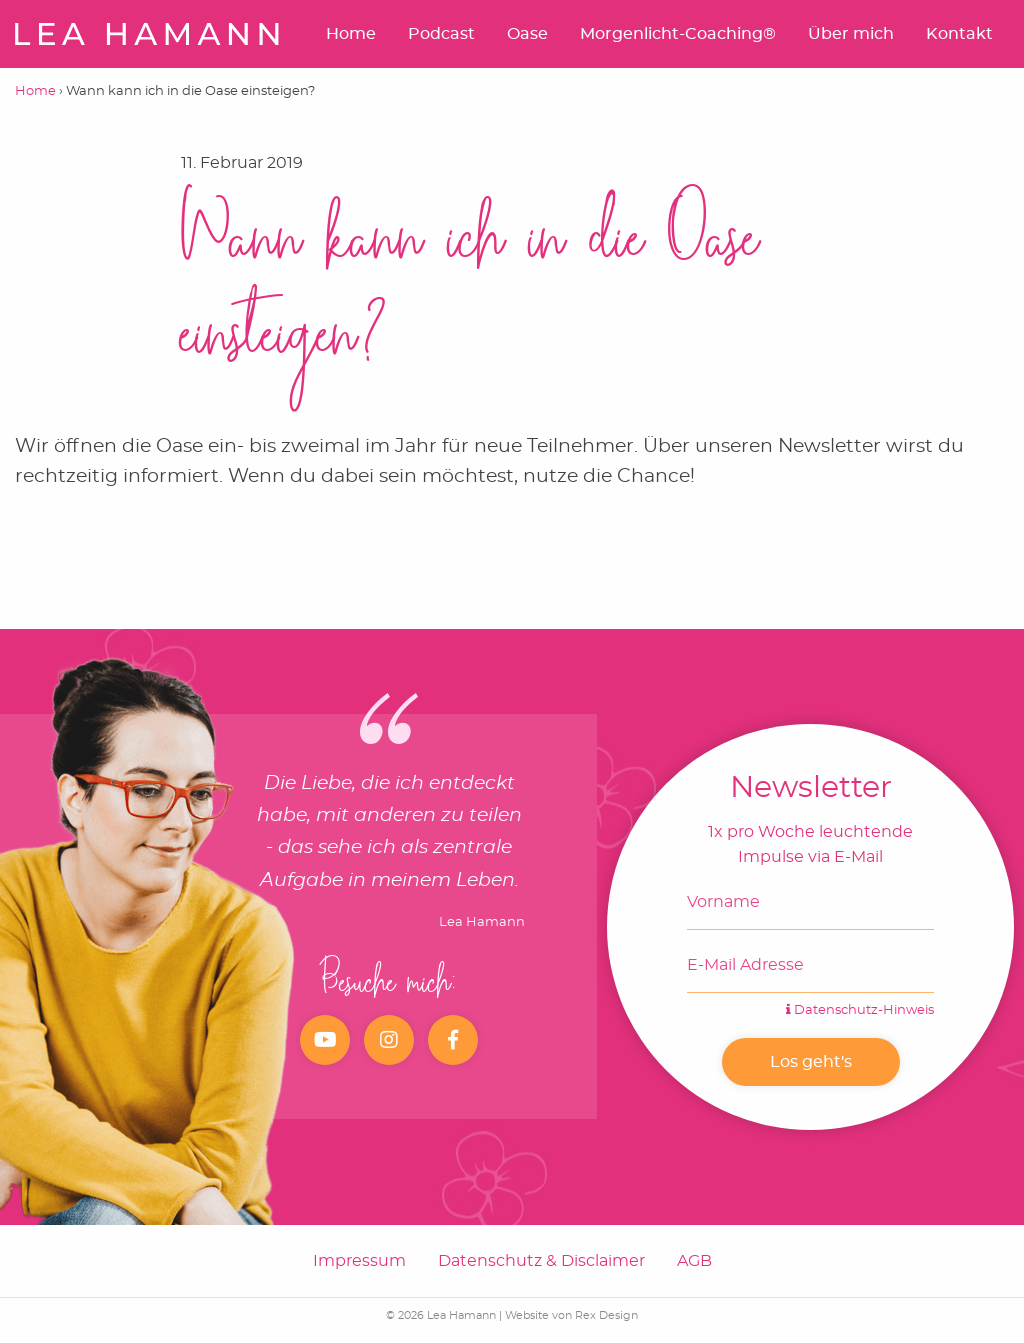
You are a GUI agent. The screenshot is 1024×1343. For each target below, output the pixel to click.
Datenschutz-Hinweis (860, 1010)
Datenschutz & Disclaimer (541, 1261)
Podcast (441, 34)
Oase (527, 34)
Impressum (359, 1261)
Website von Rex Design (571, 1315)
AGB (694, 1261)
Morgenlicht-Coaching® (678, 34)
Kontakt (959, 34)
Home (351, 34)
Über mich (851, 34)
